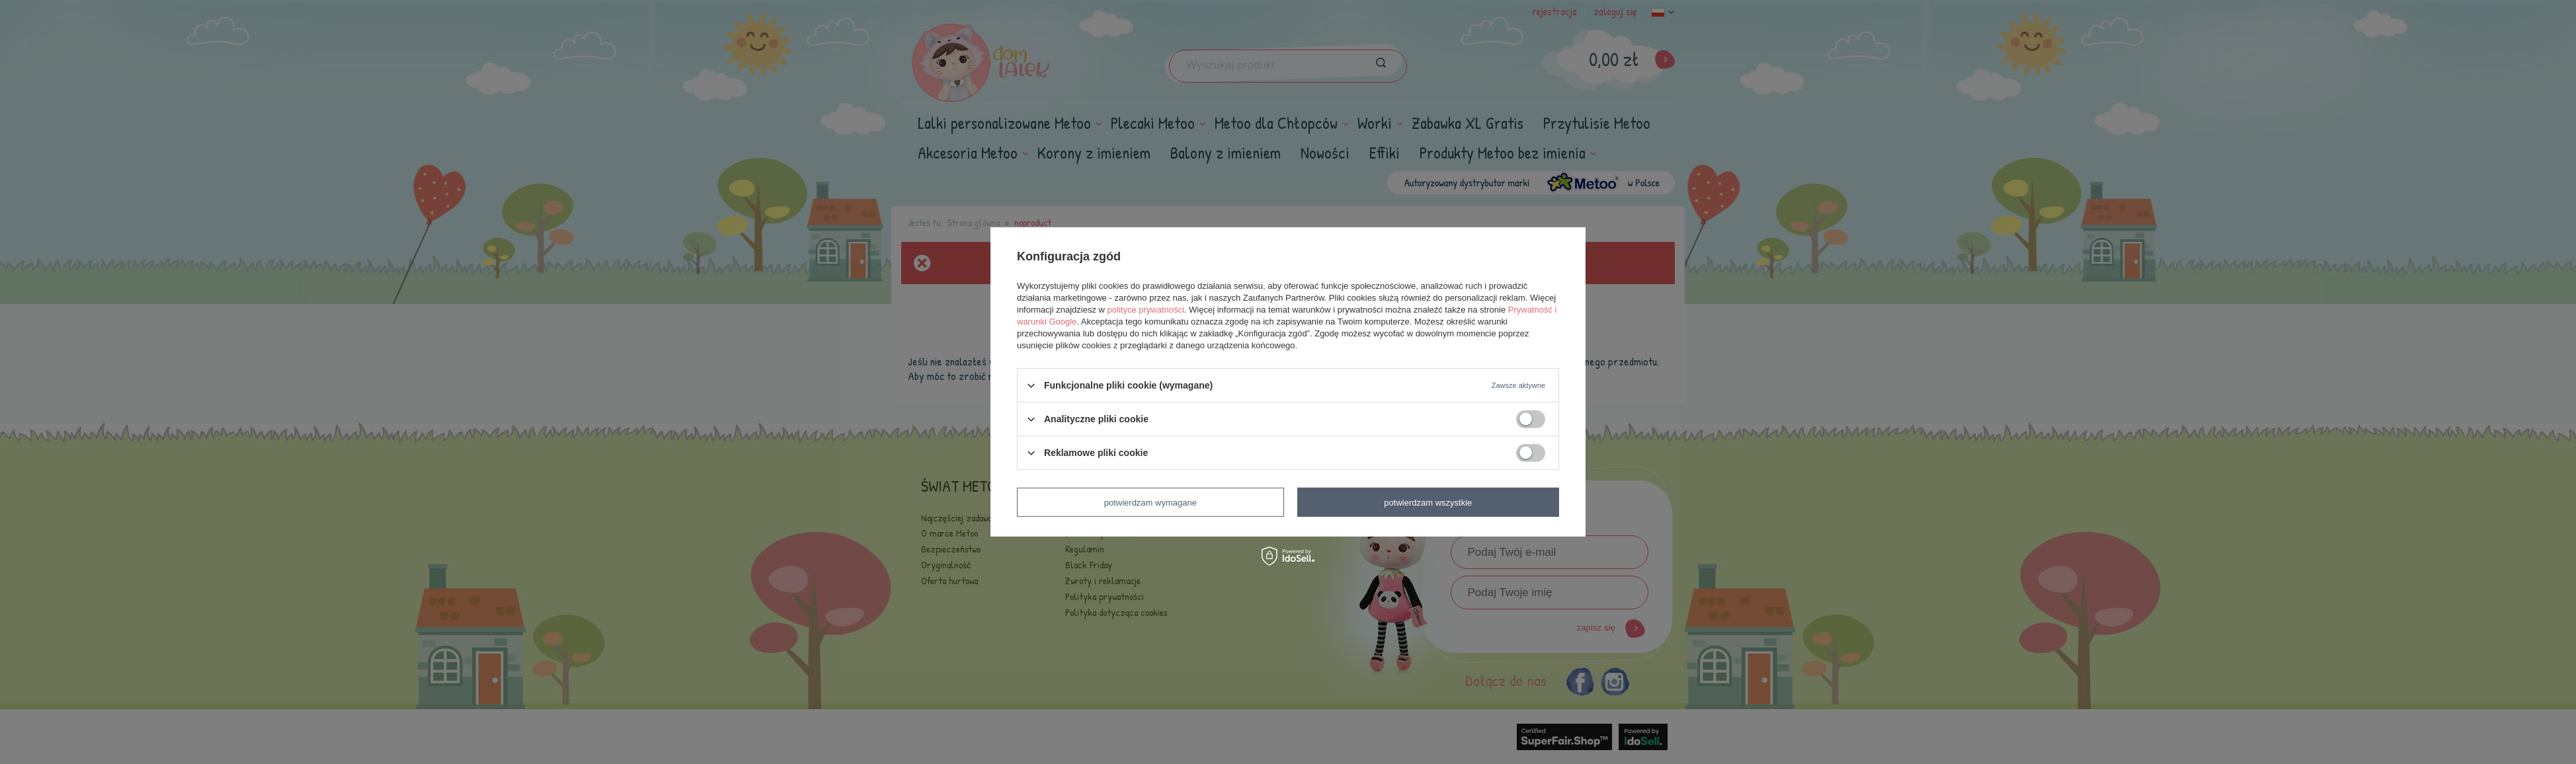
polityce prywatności (1145, 310)
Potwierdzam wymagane (1150, 502)
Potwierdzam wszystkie (1428, 502)
